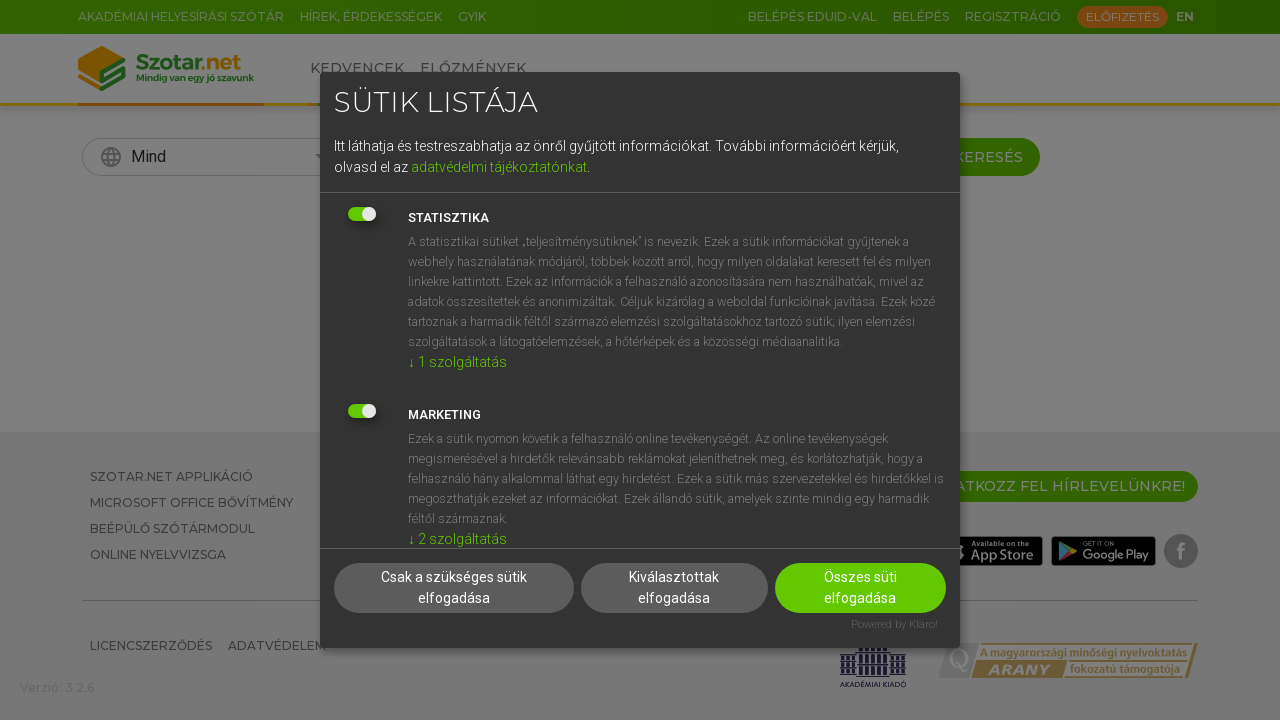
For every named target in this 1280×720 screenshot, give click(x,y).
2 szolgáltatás (457, 539)
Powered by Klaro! (894, 624)
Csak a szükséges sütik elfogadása (454, 587)
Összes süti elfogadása (860, 587)
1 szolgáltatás (457, 362)
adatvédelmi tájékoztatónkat (499, 167)
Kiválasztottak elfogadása (674, 587)
